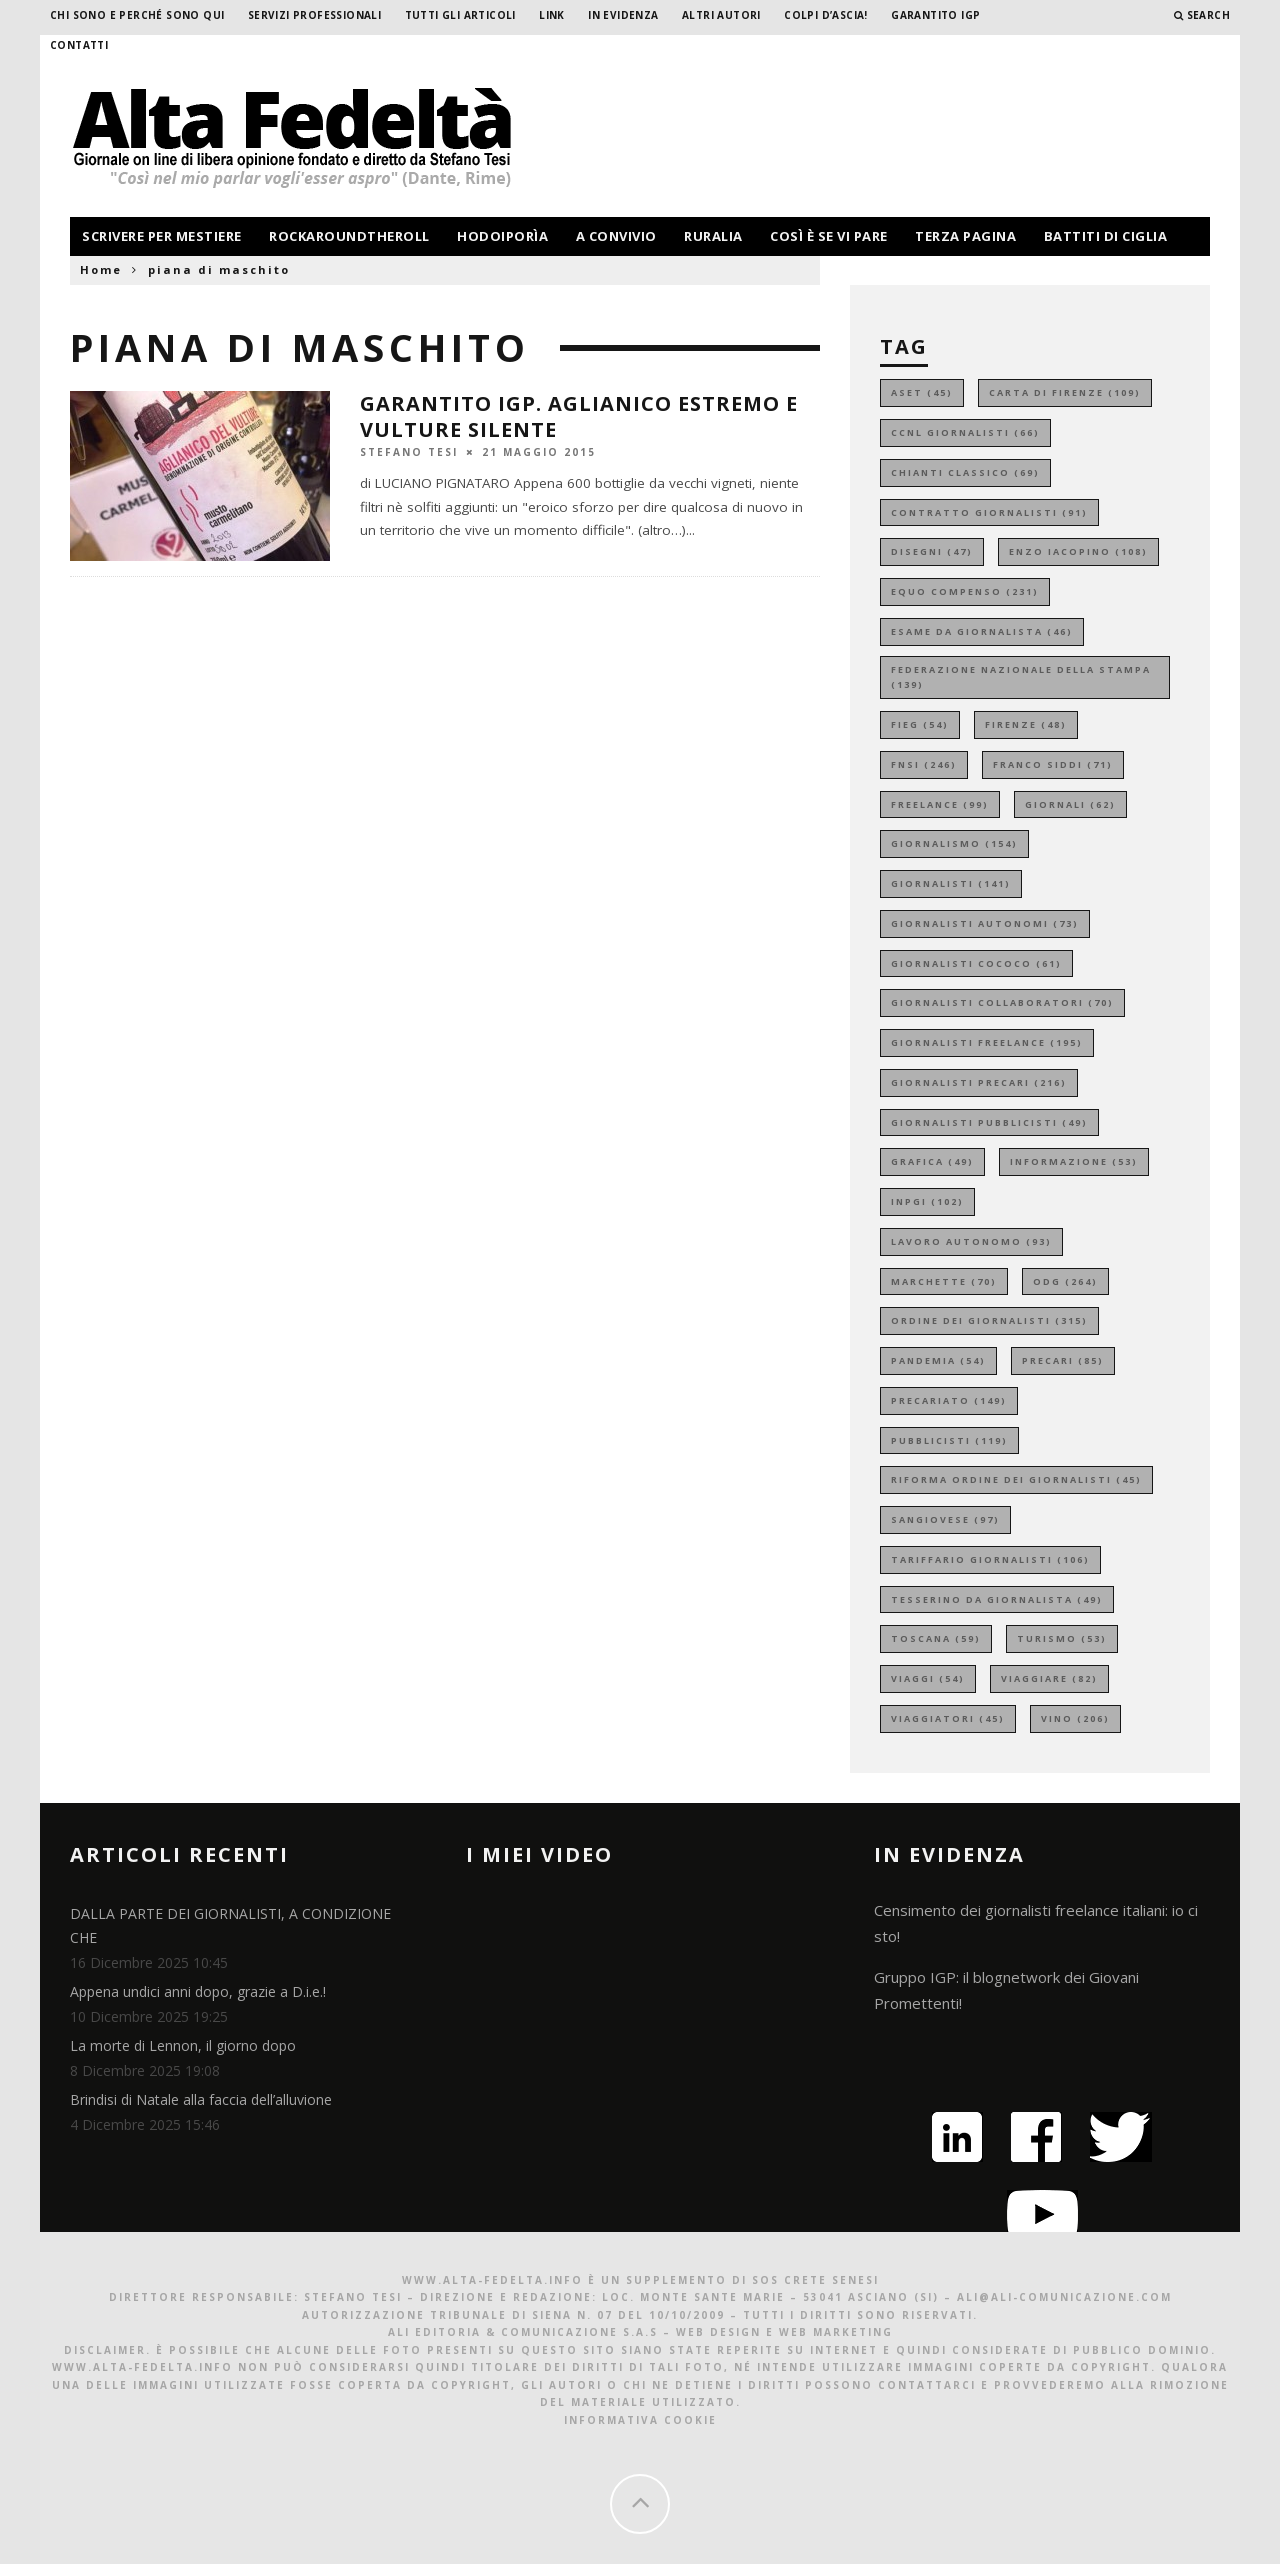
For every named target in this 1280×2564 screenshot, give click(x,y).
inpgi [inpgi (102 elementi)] (927, 1201)
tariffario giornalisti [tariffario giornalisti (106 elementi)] (990, 1559)
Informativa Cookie (640, 2420)
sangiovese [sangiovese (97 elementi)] (945, 1519)
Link (552, 15)
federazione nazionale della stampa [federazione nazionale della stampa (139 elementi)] (1021, 677)
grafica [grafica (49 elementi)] (932, 1161)
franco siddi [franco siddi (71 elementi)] (1053, 764)
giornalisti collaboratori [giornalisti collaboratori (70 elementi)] (1002, 1002)
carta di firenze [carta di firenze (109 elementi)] (1065, 392)
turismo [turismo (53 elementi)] (1062, 1638)
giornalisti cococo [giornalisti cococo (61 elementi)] (976, 963)
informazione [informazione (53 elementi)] (1074, 1161)
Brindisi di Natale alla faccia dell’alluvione (201, 2099)
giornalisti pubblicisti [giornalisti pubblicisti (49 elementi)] (989, 1122)
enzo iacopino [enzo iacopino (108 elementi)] (1078, 551)
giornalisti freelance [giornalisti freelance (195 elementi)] (987, 1042)
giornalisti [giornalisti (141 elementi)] (951, 883)
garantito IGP (935, 15)
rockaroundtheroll (349, 236)
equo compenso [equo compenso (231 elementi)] (965, 591)
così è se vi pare (829, 236)
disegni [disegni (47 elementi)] (932, 551)
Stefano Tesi (409, 451)
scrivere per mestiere (162, 236)
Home (101, 269)
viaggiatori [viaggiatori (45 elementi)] (948, 1718)
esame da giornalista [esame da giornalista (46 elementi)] (982, 631)
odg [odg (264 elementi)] (1065, 1281)
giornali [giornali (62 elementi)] (1070, 804)
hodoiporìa (502, 236)
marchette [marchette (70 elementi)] (944, 1281)
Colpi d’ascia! (826, 15)
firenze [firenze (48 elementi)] (1026, 724)
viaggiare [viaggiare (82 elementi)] (1049, 1678)
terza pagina (965, 236)
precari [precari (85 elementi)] (1063, 1360)
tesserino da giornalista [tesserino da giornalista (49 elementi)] (997, 1599)
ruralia (713, 236)
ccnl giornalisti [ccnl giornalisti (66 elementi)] (965, 432)
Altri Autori (721, 15)
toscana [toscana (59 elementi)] (936, 1638)
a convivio (616, 236)
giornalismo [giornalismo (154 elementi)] (954, 843)
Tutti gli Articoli (460, 15)
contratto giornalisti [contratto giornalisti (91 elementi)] (989, 512)
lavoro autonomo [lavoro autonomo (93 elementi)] (971, 1241)
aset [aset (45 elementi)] (922, 392)
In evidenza (623, 15)
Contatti (79, 45)
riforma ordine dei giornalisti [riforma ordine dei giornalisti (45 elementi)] (1016, 1479)
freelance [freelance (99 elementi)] (940, 804)
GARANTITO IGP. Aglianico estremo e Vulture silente (579, 416)
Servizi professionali (314, 15)
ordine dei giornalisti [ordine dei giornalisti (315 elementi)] (989, 1320)
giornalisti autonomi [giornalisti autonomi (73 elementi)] (985, 923)
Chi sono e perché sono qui (137, 15)
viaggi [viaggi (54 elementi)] (928, 1678)
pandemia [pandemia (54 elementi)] (938, 1360)
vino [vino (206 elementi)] (1075, 1718)
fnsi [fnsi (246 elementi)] (924, 764)
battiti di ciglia (1106, 236)
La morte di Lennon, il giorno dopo (183, 2045)
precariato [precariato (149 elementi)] (949, 1400)
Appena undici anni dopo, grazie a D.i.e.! (198, 1991)
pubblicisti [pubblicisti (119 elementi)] (949, 1440)
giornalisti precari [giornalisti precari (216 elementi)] (979, 1082)
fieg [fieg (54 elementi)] (920, 724)
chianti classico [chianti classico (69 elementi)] (965, 472)
